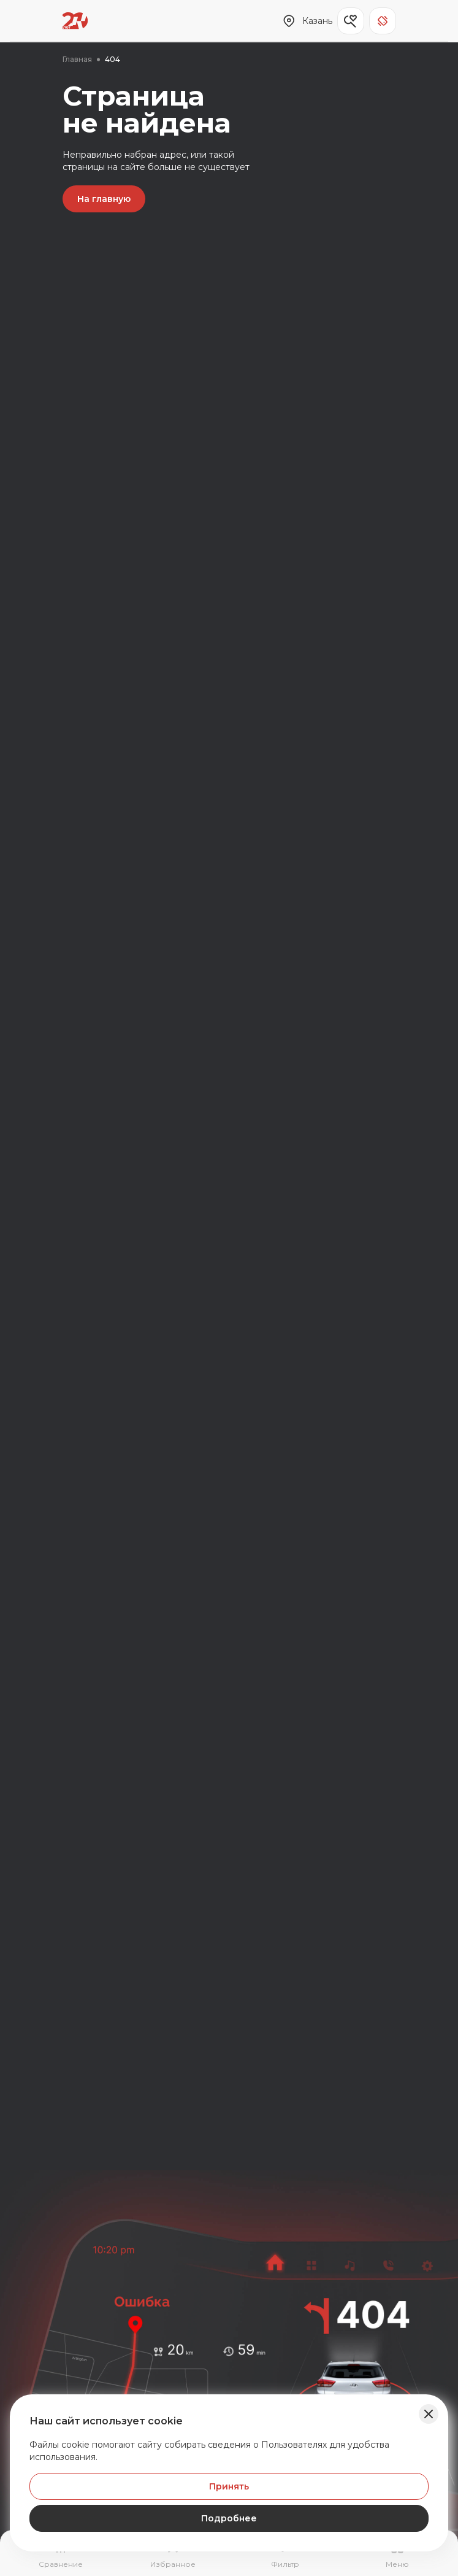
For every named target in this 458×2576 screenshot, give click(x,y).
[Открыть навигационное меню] (397, 2554)
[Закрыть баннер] (428, 2414)
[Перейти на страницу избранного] (172, 2554)
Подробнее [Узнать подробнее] (229, 2518)
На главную (104, 198)
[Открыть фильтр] (285, 2554)
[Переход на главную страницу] (75, 20)
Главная (77, 59)
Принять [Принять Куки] (229, 2486)
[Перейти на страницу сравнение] (60, 2554)
